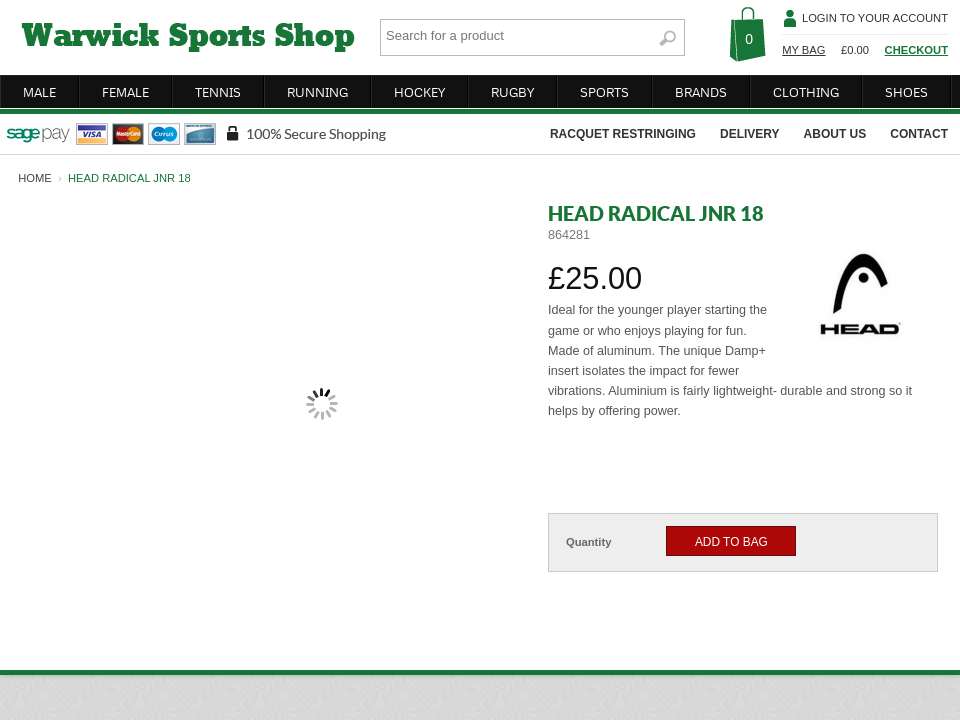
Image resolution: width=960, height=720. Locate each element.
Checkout (916, 50)
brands (701, 92)
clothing (806, 92)
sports (604, 92)
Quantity (588, 542)
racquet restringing (623, 134)
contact (919, 134)
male (39, 92)
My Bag (803, 50)
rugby (512, 92)
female (125, 92)
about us (835, 134)
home (35, 178)
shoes (906, 92)
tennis (218, 92)
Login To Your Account (875, 18)
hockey (419, 92)
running (317, 92)
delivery (750, 134)
